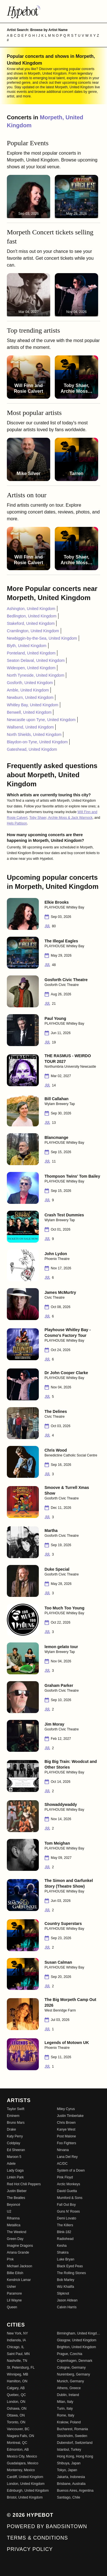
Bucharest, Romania (72, 2429)
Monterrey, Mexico (21, 2470)
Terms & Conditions (37, 2538)
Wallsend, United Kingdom (30, 727)
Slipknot (63, 2293)
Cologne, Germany (71, 2368)
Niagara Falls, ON (20, 2436)
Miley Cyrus (66, 2109)
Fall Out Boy (66, 2205)
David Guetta (67, 2191)
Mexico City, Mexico (22, 2456)
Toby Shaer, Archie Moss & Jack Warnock (60, 818)
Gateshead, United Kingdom (32, 749)
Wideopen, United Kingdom (31, 668)
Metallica (13, 2225)
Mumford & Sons (69, 2198)
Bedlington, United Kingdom (31, 616)
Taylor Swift (15, 2109)
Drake (11, 2129)
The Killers (65, 2225)
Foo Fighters (66, 2143)
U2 (9, 2211)
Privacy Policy (30, 2549)
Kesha (62, 2246)
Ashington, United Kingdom (31, 608)
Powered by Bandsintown (47, 2526)
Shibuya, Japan (69, 2463)
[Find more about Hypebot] (53, 11)
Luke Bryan (65, 2259)
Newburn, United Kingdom (30, 697)
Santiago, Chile (68, 2497)
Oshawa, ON (17, 2409)
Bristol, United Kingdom (25, 2497)
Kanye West (66, 2129)
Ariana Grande (18, 2252)
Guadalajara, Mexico (22, 2463)
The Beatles (16, 2198)
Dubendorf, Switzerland (75, 2443)
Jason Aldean (67, 2300)
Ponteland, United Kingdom (31, 653)
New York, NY (17, 2333)
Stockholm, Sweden (72, 2436)
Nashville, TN (17, 2361)
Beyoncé (13, 2205)
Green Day (15, 2239)
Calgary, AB (16, 2388)
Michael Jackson (19, 2266)
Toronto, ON (16, 2422)
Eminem (13, 2116)
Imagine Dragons (20, 2246)
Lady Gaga (15, 2170)
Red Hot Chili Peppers (24, 2184)
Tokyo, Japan (67, 2470)
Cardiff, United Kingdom (25, 2477)
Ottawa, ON (16, 2415)
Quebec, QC (16, 2395)
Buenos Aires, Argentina (75, 2491)
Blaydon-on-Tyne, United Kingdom (37, 742)
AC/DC (62, 2164)
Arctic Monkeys (68, 2184)
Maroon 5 (14, 2157)
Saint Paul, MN (18, 2354)
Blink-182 (64, 2232)
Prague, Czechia (69, 2354)
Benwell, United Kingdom (29, 712)
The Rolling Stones (71, 2273)
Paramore (14, 2293)
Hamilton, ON (17, 2381)
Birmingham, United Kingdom (78, 2333)
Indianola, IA (16, 2340)
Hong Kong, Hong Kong (75, 2456)
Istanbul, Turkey (69, 2450)
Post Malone (66, 2136)
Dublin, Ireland (68, 2395)
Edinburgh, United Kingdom (28, 2491)
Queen (12, 2307)
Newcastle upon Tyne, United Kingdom (41, 719)
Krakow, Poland (69, 2422)
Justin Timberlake (70, 2116)
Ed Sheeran (16, 2150)
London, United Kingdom (26, 2484)
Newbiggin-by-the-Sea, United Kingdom (42, 638)
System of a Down (71, 2170)
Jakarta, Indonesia (71, 2477)
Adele (11, 2164)
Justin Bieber (17, 2191)
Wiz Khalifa (65, 2287)
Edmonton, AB (18, 2450)
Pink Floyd (65, 2177)
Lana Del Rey (67, 2157)
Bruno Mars (16, 2123)
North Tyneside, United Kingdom (35, 675)
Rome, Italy (65, 2415)
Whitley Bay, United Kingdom (32, 705)
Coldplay (13, 2143)
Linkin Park (15, 2177)
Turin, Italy (65, 2409)
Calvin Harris (67, 2307)
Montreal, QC (17, 2443)
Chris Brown (66, 2123)
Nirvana (63, 2150)
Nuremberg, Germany (73, 2374)
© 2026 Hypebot (30, 2515)
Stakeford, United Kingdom (30, 623)
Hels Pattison (17, 823)
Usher (11, 2287)
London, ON (16, 2402)
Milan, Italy (65, 2402)
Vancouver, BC (18, 2429)
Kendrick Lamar (19, 2280)
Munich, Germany (70, 2381)
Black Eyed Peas (70, 2266)
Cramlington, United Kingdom (33, 631)
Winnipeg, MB (17, 2374)
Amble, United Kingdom (28, 690)
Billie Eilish (15, 2273)
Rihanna (13, 2218)
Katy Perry (15, 2136)
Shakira (63, 2252)
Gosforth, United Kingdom (30, 682)
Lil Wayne (14, 2300)
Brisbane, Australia (71, 2484)
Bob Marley (65, 2280)
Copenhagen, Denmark (74, 2361)
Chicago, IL (15, 2347)
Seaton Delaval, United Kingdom (35, 660)
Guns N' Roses (68, 2211)
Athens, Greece (69, 2388)
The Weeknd (16, 2232)
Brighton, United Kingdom (76, 2347)
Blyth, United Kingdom (27, 645)
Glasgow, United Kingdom (76, 2340)
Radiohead (65, 2239)
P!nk (10, 2259)
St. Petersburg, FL (21, 2368)
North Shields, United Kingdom (34, 734)
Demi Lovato (66, 2218)
